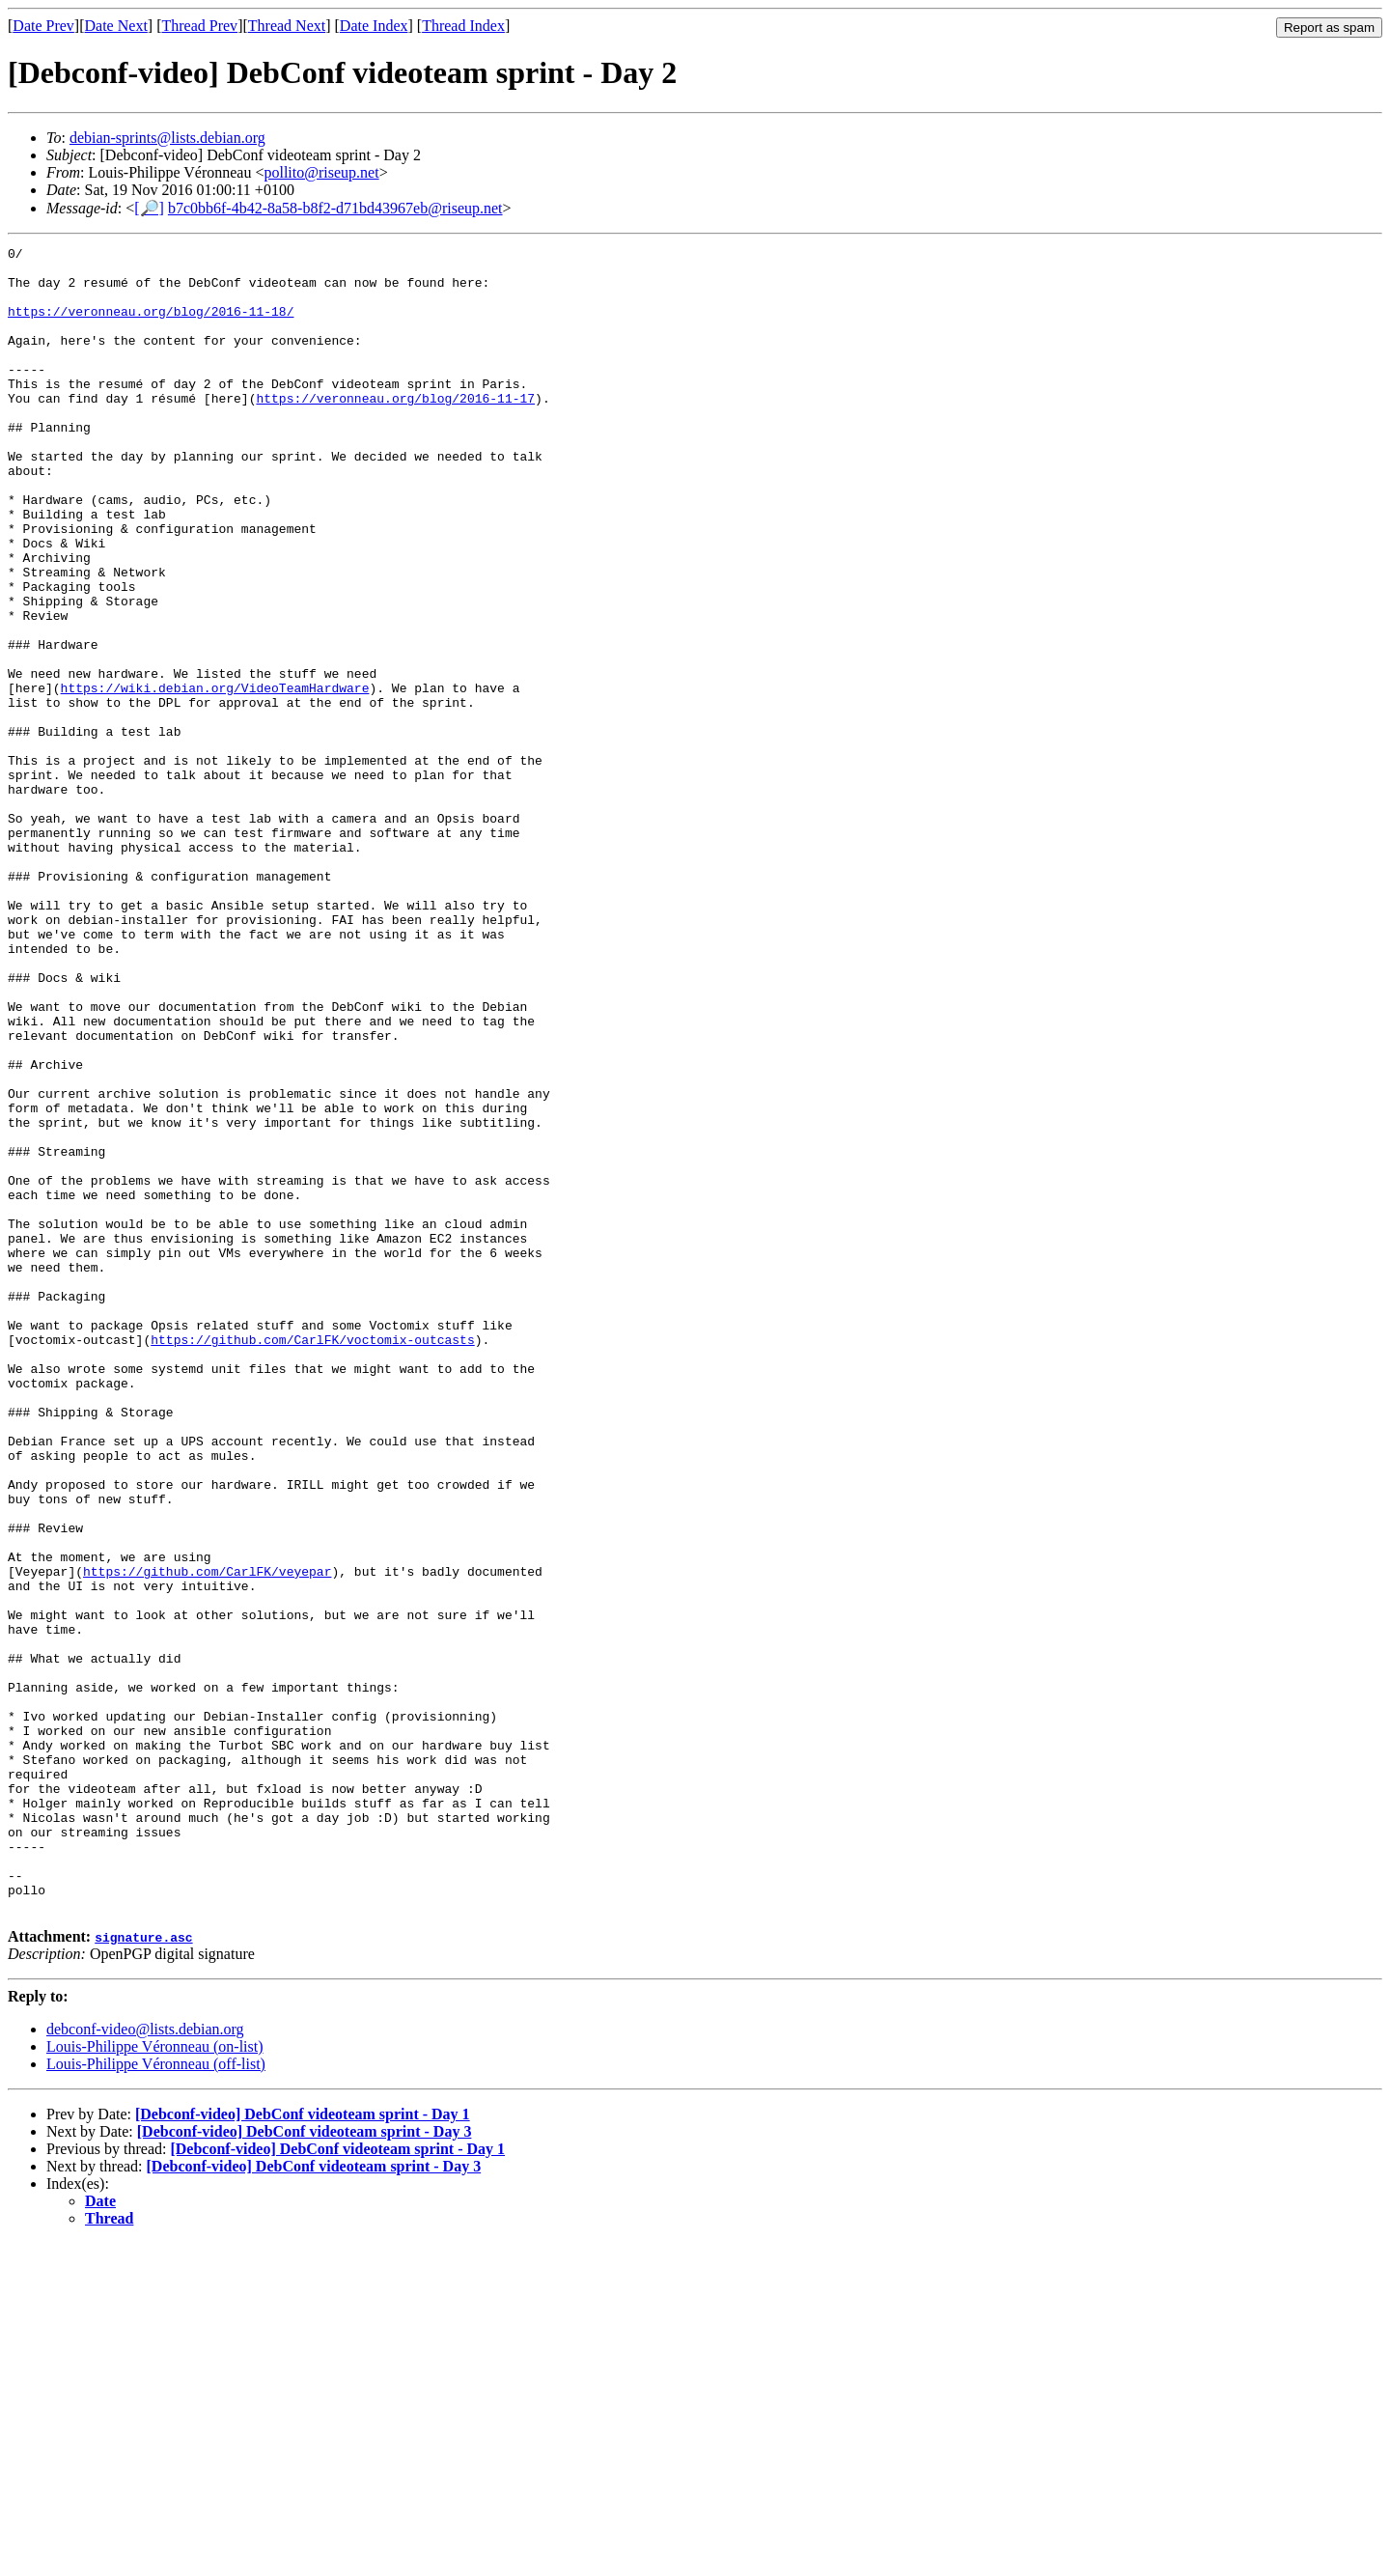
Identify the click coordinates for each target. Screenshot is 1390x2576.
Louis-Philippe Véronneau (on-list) (155, 2379)
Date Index (374, 25)
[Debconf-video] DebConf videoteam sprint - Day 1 (302, 2447)
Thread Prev (199, 25)
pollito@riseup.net (321, 172)
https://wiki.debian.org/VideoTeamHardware (215, 777)
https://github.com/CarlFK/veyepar (207, 1837)
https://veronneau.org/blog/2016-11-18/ (150, 325)
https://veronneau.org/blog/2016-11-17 (395, 429)
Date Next (116, 25)
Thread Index (463, 25)
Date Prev (43, 25)
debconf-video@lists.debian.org (145, 2362)
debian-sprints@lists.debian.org (167, 137)
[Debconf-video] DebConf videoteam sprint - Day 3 (304, 2464)
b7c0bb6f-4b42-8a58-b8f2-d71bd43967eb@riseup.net (335, 208)
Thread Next (286, 25)
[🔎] (149, 208)
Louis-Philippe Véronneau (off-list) (155, 2397)
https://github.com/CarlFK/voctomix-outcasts (312, 1559)
